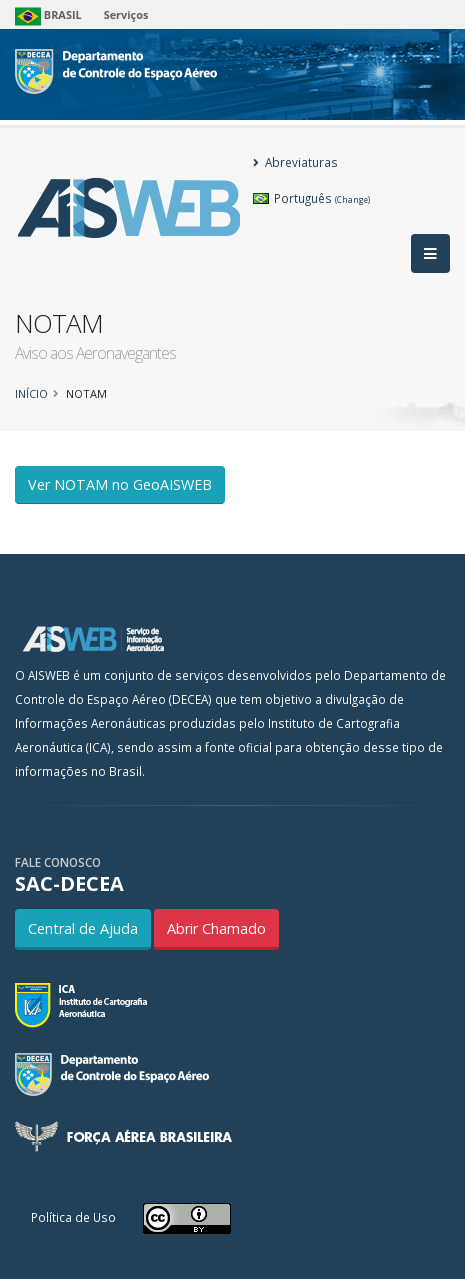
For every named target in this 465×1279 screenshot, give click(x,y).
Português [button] (311, 198)
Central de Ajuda (83, 928)
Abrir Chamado (216, 928)
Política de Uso (73, 1217)
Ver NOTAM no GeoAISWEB (120, 484)
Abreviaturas (295, 162)
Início (31, 393)
